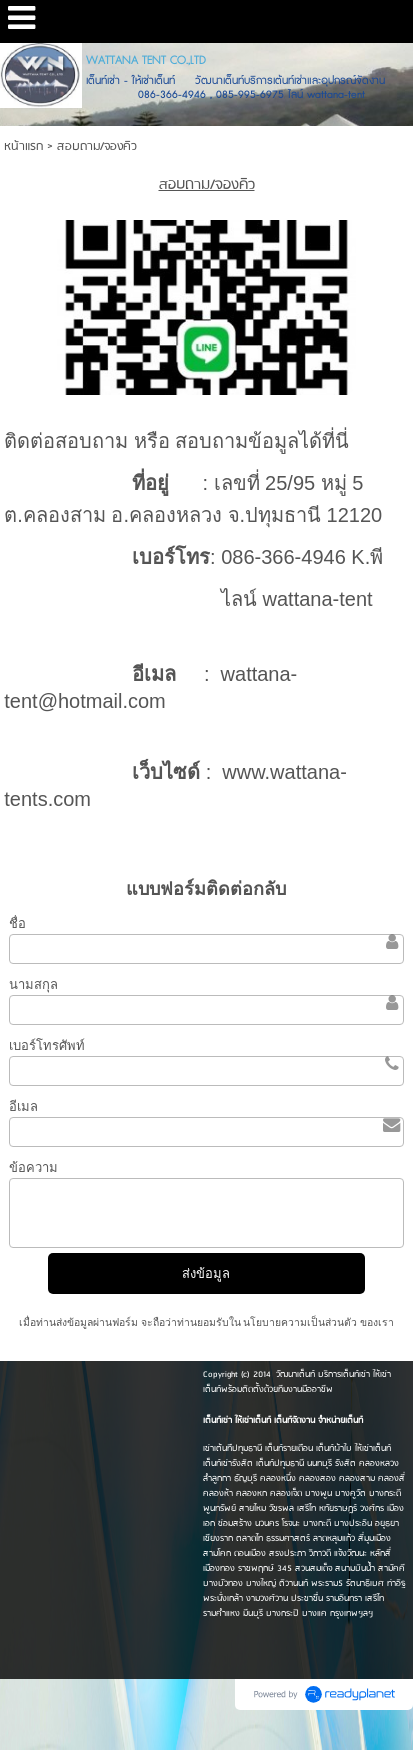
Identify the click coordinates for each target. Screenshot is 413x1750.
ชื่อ (17, 923)
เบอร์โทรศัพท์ (47, 1045)
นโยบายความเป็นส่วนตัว (301, 1322)
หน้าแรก (23, 146)
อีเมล (23, 1106)
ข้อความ (33, 1167)
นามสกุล (33, 984)
